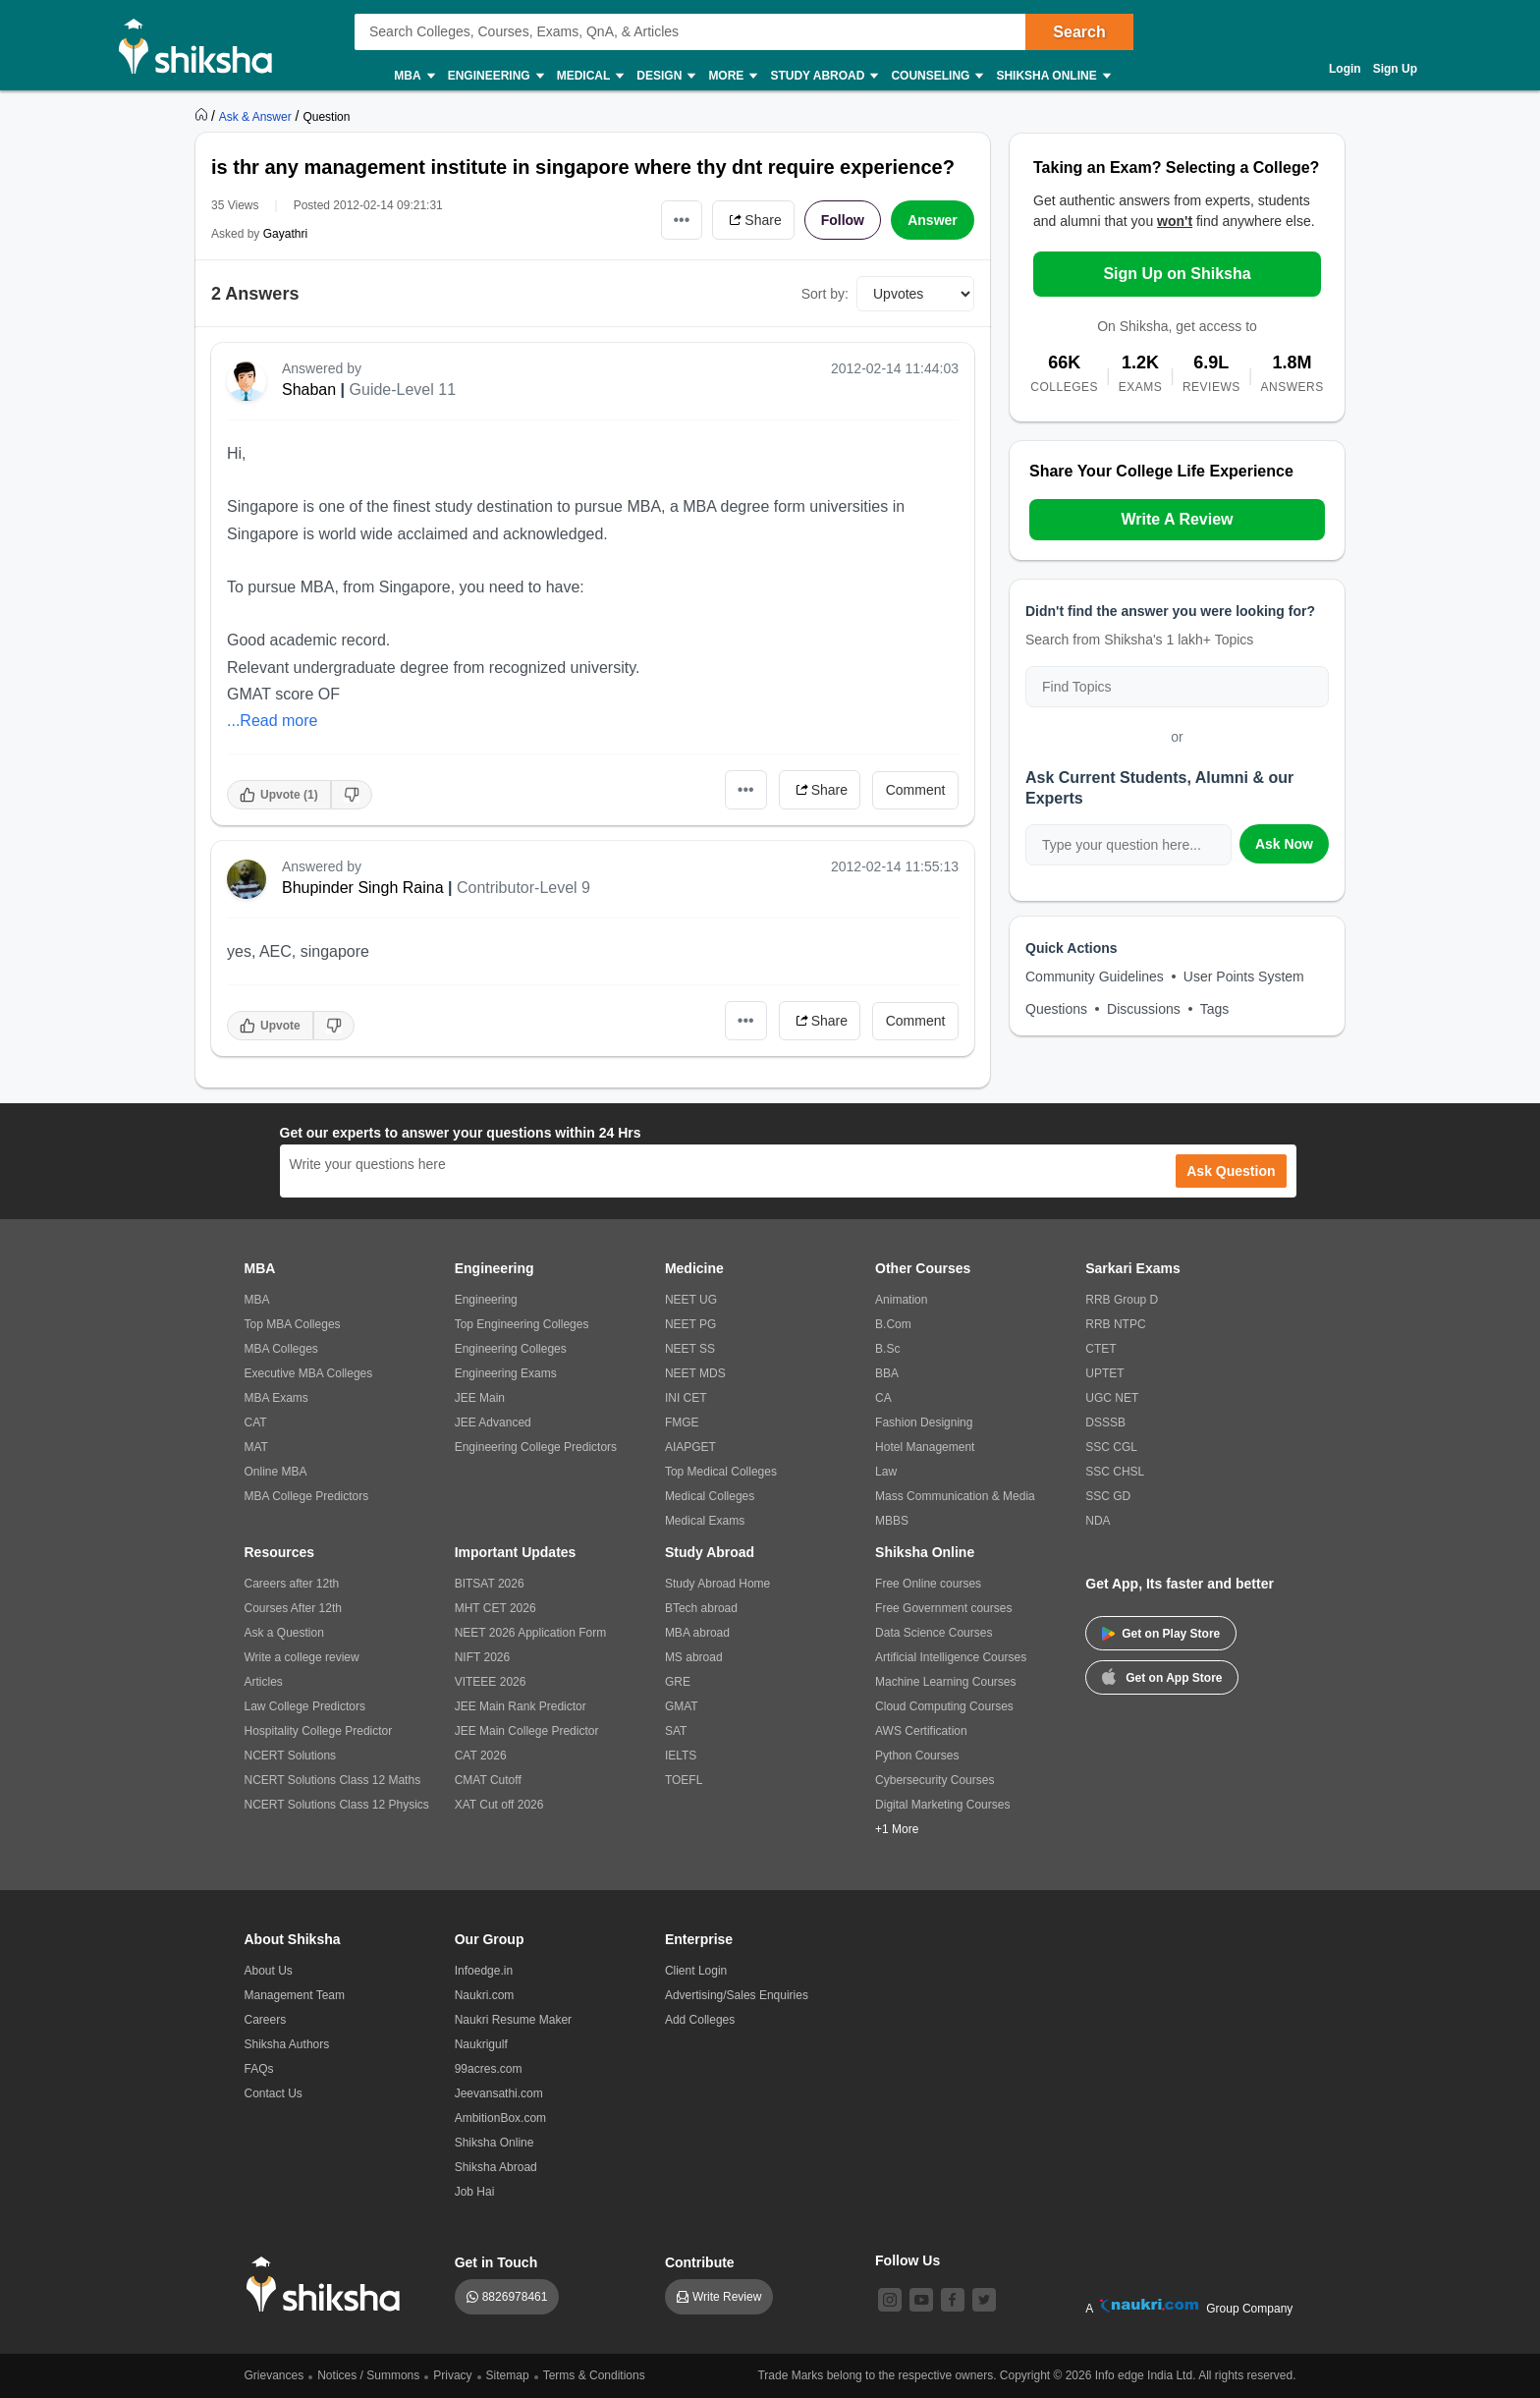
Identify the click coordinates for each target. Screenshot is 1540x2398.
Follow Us (907, 2260)
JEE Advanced (493, 1422)
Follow (842, 220)
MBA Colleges (281, 1349)
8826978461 (515, 2297)
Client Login (696, 1971)
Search (1079, 32)
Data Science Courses (933, 1633)
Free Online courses (928, 1583)
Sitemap (507, 2375)
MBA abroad (697, 1633)
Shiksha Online (1052, 76)
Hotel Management (924, 1447)
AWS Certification (921, 1731)
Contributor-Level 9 (523, 887)
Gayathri (285, 234)
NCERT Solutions (291, 1755)
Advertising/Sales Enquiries (736, 1995)
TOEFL (683, 1780)
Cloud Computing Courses (944, 1706)
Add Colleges (700, 2020)
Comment (916, 790)
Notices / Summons (368, 2375)
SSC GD (1107, 1496)
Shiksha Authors (287, 2044)
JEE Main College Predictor (527, 1731)
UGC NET (1111, 1398)
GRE (677, 1682)
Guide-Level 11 (403, 389)
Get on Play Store (1161, 1634)
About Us (269, 1971)
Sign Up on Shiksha (1176, 273)
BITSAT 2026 (489, 1583)
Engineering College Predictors (536, 1447)
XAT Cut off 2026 (499, 1805)
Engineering (495, 76)
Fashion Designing (923, 1422)
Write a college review (302, 1657)
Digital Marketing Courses (942, 1805)
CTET (1100, 1349)
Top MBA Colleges (293, 1324)
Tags (1215, 1009)
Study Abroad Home (717, 1583)
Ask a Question (284, 1633)
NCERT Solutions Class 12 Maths (333, 1780)
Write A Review (1177, 519)
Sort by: (825, 294)
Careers (266, 2020)
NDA (1097, 1521)
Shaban (309, 389)
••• (682, 219)
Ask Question (1230, 1171)
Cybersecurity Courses (934, 1780)
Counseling (936, 76)
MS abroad (694, 1657)
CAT (256, 1422)
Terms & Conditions (594, 2375)
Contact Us (273, 2093)
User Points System (1243, 976)
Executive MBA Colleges (309, 1373)
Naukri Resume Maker (513, 2020)
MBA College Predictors (307, 1496)
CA (883, 1398)
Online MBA (276, 1471)
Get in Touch (496, 2262)
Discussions (1144, 1009)
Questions (1056, 1009)
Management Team (295, 1995)
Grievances (274, 2375)
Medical (590, 76)
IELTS (680, 1755)
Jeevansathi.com (499, 2093)
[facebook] (952, 2300)
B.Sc (887, 1349)
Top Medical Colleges (721, 1471)
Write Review (726, 2297)
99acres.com (488, 2069)
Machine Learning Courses (945, 1682)
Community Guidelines (1094, 976)
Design (664, 76)
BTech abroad (701, 1608)
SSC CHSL (1114, 1471)
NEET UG (691, 1300)
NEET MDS (695, 1373)
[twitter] (984, 2300)
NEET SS (690, 1349)
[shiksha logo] (328, 2284)
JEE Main (480, 1398)
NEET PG (690, 1324)
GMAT (681, 1706)
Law (886, 1471)
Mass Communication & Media (955, 1496)
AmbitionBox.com (500, 2118)
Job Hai (475, 2192)
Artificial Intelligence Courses (950, 1657)
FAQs (259, 2069)
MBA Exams (276, 1398)
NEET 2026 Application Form (531, 1633)
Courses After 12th (293, 1608)
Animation (901, 1300)
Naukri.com (485, 1995)
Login (1345, 69)
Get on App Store (1162, 1676)
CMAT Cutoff (488, 1780)
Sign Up (1395, 69)
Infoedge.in (484, 1971)
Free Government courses (943, 1608)
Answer (933, 220)
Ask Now (1284, 844)
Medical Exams (704, 1521)
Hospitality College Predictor (319, 1731)
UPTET (1104, 1373)
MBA (413, 76)
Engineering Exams (506, 1373)
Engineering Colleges (511, 1349)
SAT (676, 1731)
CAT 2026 (481, 1755)
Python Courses (917, 1755)
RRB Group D (1121, 1300)
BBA (887, 1373)
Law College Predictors (305, 1706)
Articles (264, 1682)
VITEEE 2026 (490, 1682)
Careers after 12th (292, 1583)
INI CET (686, 1398)
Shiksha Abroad (496, 2167)
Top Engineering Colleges (522, 1324)
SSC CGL (1111, 1447)
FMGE (682, 1422)
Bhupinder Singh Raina (363, 887)
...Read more (272, 720)
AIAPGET (690, 1447)
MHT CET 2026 (495, 1608)
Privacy (452, 2375)
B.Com (893, 1324)
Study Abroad (823, 76)
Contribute (700, 2262)
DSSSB (1105, 1422)
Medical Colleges (709, 1496)
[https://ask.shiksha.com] (257, 116)
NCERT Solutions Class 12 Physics (337, 1805)
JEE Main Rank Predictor (520, 1706)
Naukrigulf (481, 2044)
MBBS (891, 1521)
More (731, 76)
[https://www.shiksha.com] (203, 116)
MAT (256, 1447)
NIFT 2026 (482, 1657)
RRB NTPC (1115, 1324)
